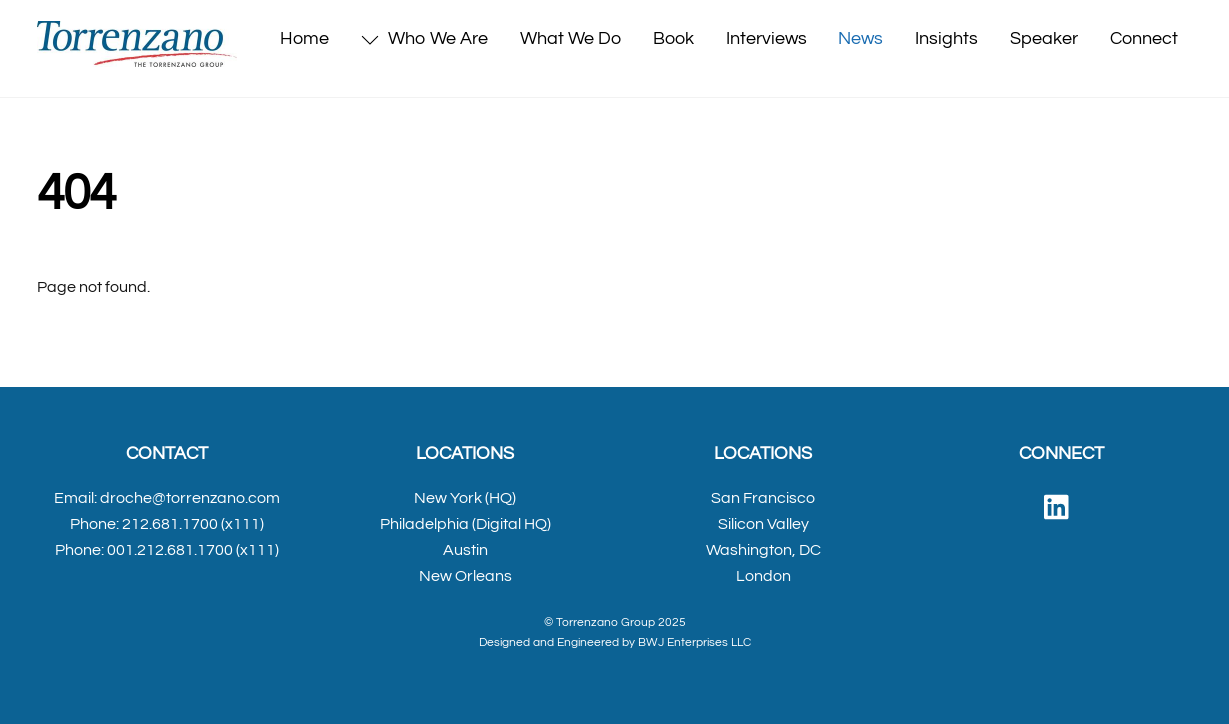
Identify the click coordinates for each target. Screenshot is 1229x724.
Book (673, 38)
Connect (1144, 38)
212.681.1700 (170, 524)
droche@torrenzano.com (190, 498)
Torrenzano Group (605, 622)
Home (304, 38)
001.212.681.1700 (170, 550)
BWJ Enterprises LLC (694, 642)
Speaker (1044, 38)
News (860, 38)
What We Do (570, 38)
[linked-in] (1061, 508)
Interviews (766, 38)
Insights (946, 38)
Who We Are (424, 38)
